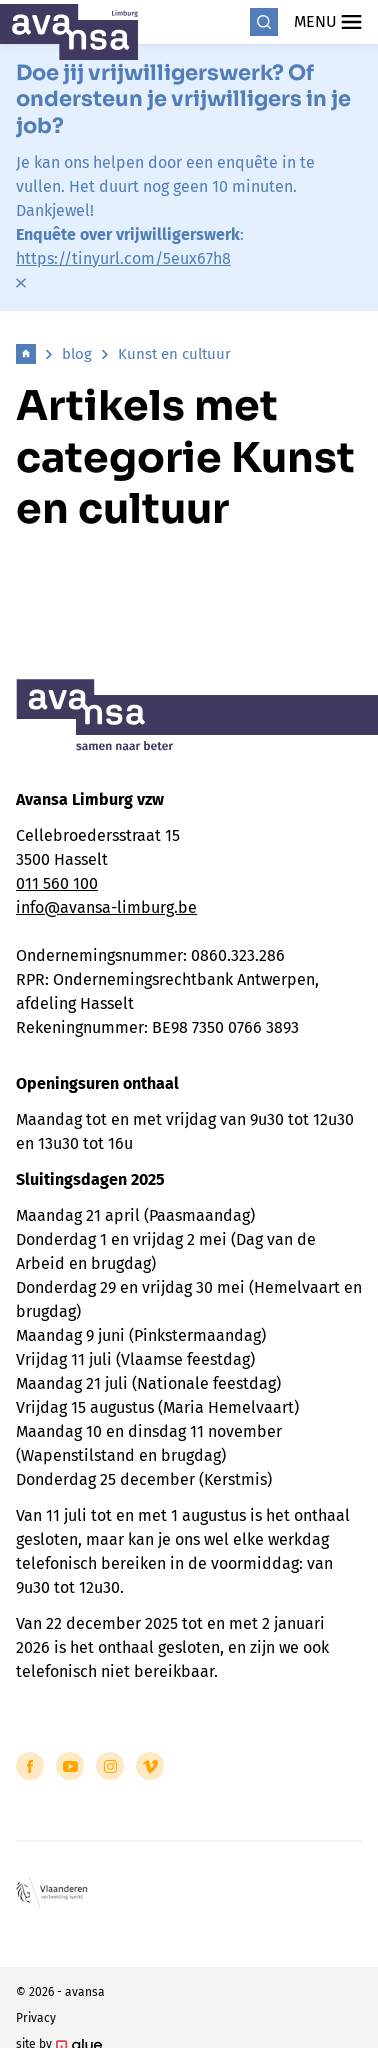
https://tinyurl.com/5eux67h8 (123, 258)
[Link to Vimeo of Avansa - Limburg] (150, 1766)
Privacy (36, 2018)
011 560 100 (57, 883)
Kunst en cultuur (174, 354)
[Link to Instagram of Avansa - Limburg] (110, 1766)
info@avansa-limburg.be (106, 907)
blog (77, 354)
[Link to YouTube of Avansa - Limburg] (70, 1766)
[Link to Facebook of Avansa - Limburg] (30, 1766)
